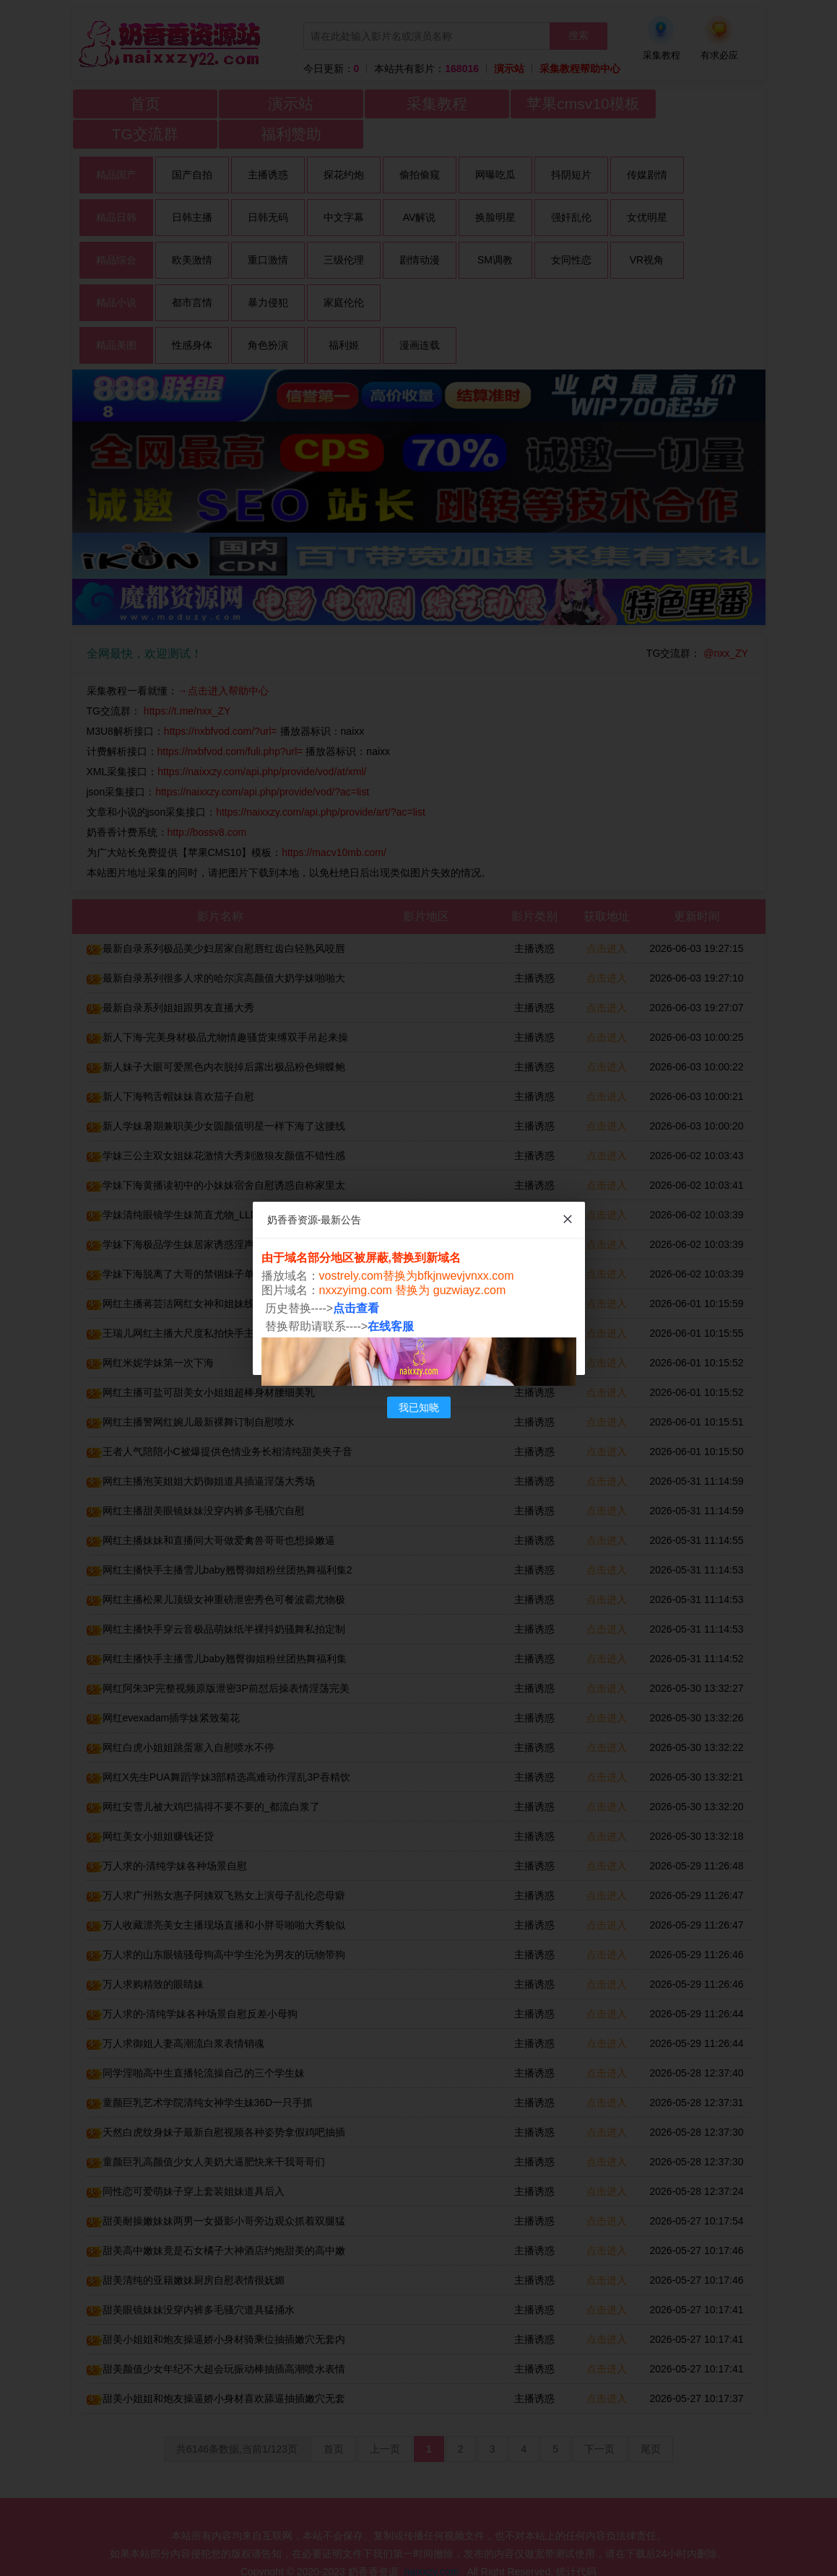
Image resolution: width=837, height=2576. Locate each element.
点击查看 (356, 1308)
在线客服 (391, 1326)
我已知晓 (419, 1407)
